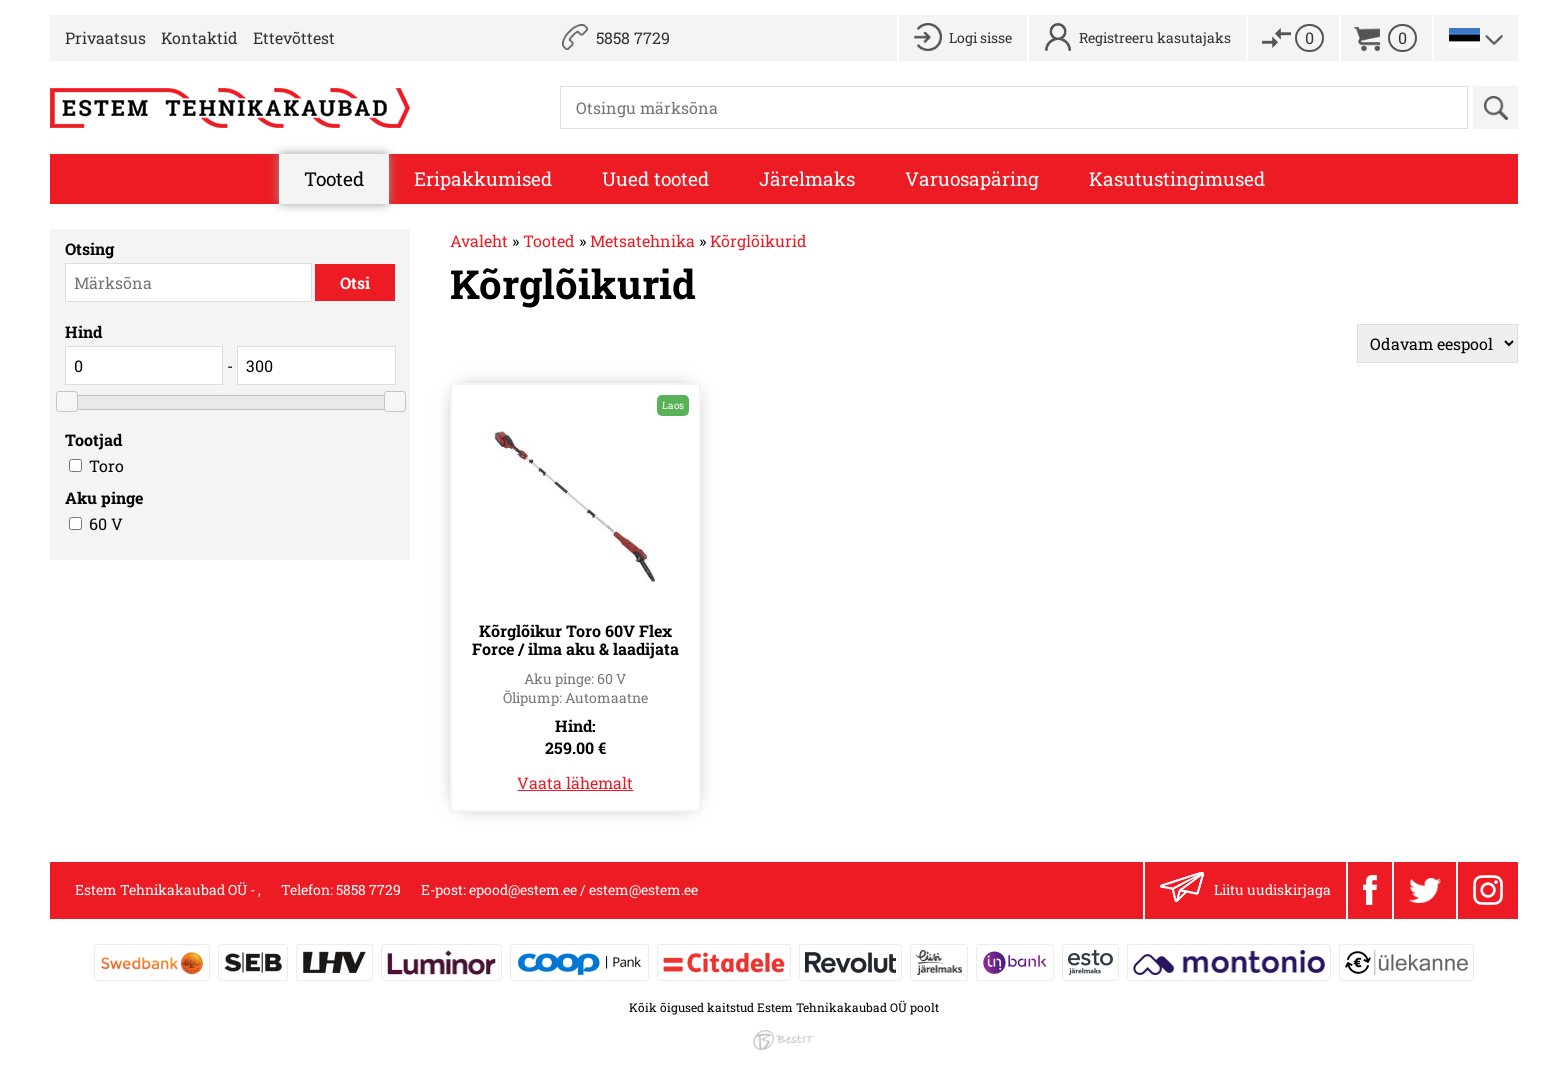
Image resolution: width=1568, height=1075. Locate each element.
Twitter (1425, 891)
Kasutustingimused (1177, 178)
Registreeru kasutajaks (1155, 37)
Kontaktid (199, 37)
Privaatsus (105, 37)
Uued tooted (655, 178)
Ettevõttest (294, 37)
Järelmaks (807, 178)
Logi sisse (980, 37)
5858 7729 (633, 37)
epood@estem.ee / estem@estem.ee (583, 889)
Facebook (1370, 890)
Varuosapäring (972, 178)
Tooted (334, 178)
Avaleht (479, 240)
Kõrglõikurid (758, 240)
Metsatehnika (642, 240)
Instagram (1488, 890)
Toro (106, 465)
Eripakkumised (483, 178)
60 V (106, 523)
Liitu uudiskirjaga (1245, 890)
